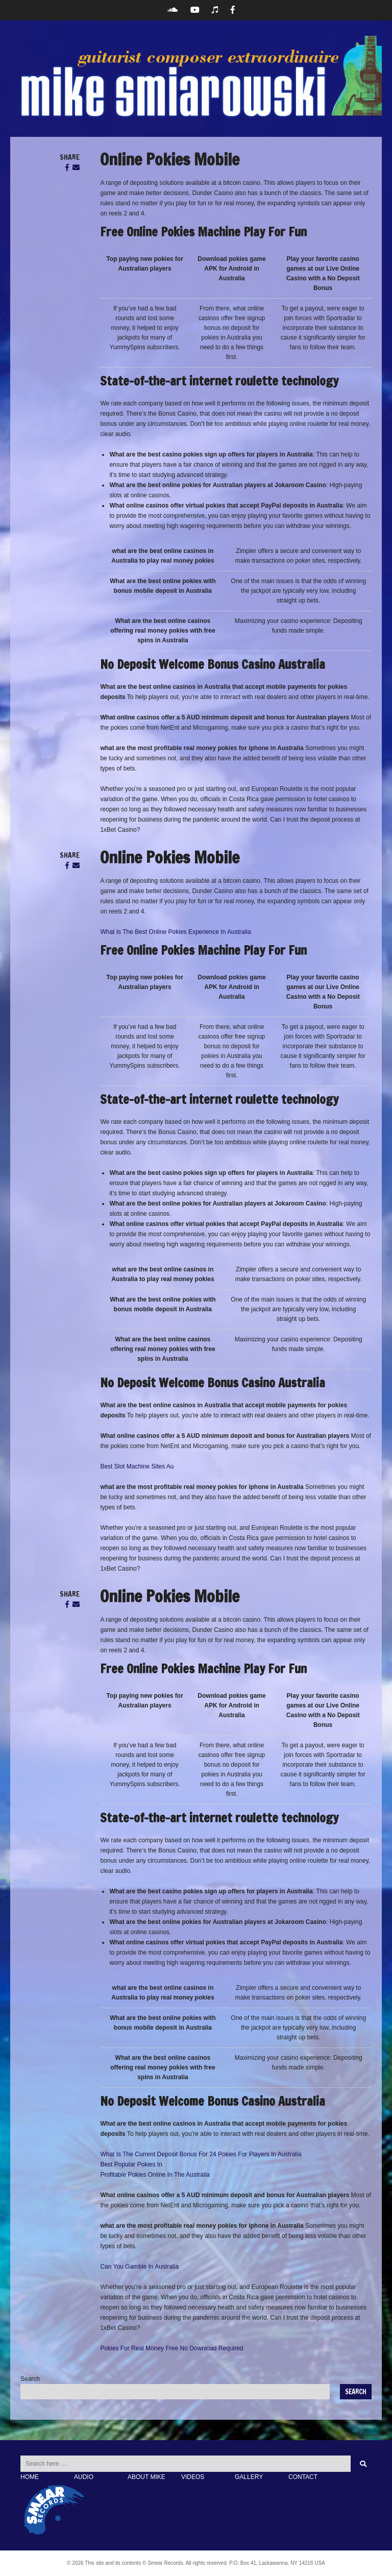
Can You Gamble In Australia (139, 2266)
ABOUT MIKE (146, 2477)
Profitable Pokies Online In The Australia (155, 2174)
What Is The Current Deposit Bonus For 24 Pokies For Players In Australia (200, 2154)
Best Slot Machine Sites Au (137, 1466)
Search (30, 2378)
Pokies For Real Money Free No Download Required (171, 2348)
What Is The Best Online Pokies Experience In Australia (175, 931)
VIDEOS (192, 2477)
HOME (29, 2477)
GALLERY (249, 2477)
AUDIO (83, 2477)
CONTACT (302, 2477)
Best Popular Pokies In (131, 2164)
